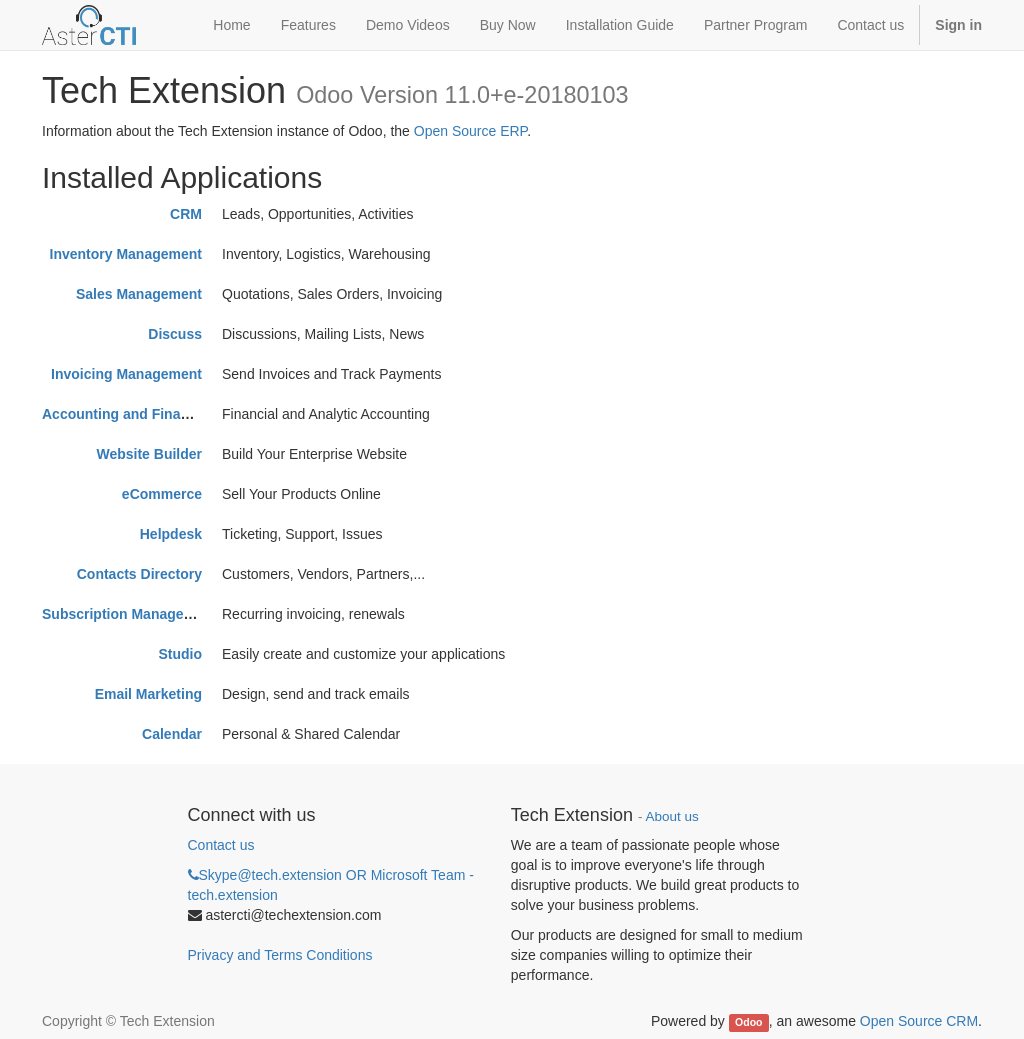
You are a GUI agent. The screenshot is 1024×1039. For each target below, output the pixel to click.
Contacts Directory (139, 574)
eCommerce (162, 494)
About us (671, 816)
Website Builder (149, 454)
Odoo (748, 1022)
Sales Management (139, 294)
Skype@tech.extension (331, 885)
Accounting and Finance (123, 414)
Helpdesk (171, 534)
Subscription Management (129, 614)
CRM (186, 214)
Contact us (221, 845)
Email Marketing (148, 694)
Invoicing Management (126, 374)
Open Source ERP (470, 131)
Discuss (175, 334)
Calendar (172, 734)
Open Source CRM (919, 1021)
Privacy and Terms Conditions (280, 955)
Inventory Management (126, 254)
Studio (180, 654)
